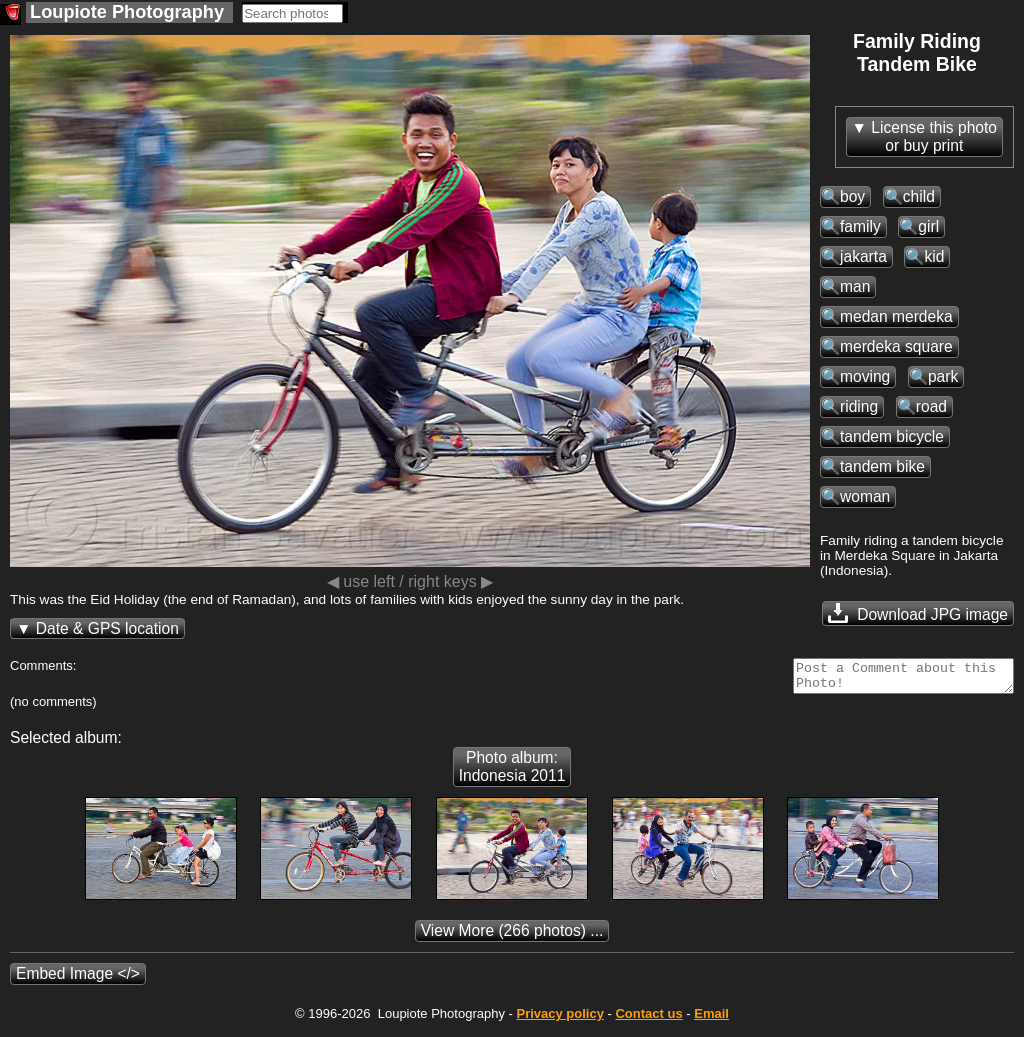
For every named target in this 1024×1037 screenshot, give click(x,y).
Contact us (648, 1019)
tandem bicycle (892, 436)
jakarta (863, 256)
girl (928, 226)
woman (865, 496)
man (855, 286)
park (943, 376)
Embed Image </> (78, 979)
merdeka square (896, 346)
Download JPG (918, 613)
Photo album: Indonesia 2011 (512, 772)
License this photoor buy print (934, 136)
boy (852, 196)
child (919, 196)
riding (859, 406)
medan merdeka (896, 316)
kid (934, 256)
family (860, 226)
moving (865, 376)
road (931, 406)
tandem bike (882, 466)
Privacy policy (559, 1019)
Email (711, 1019)
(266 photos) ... (512, 936)
